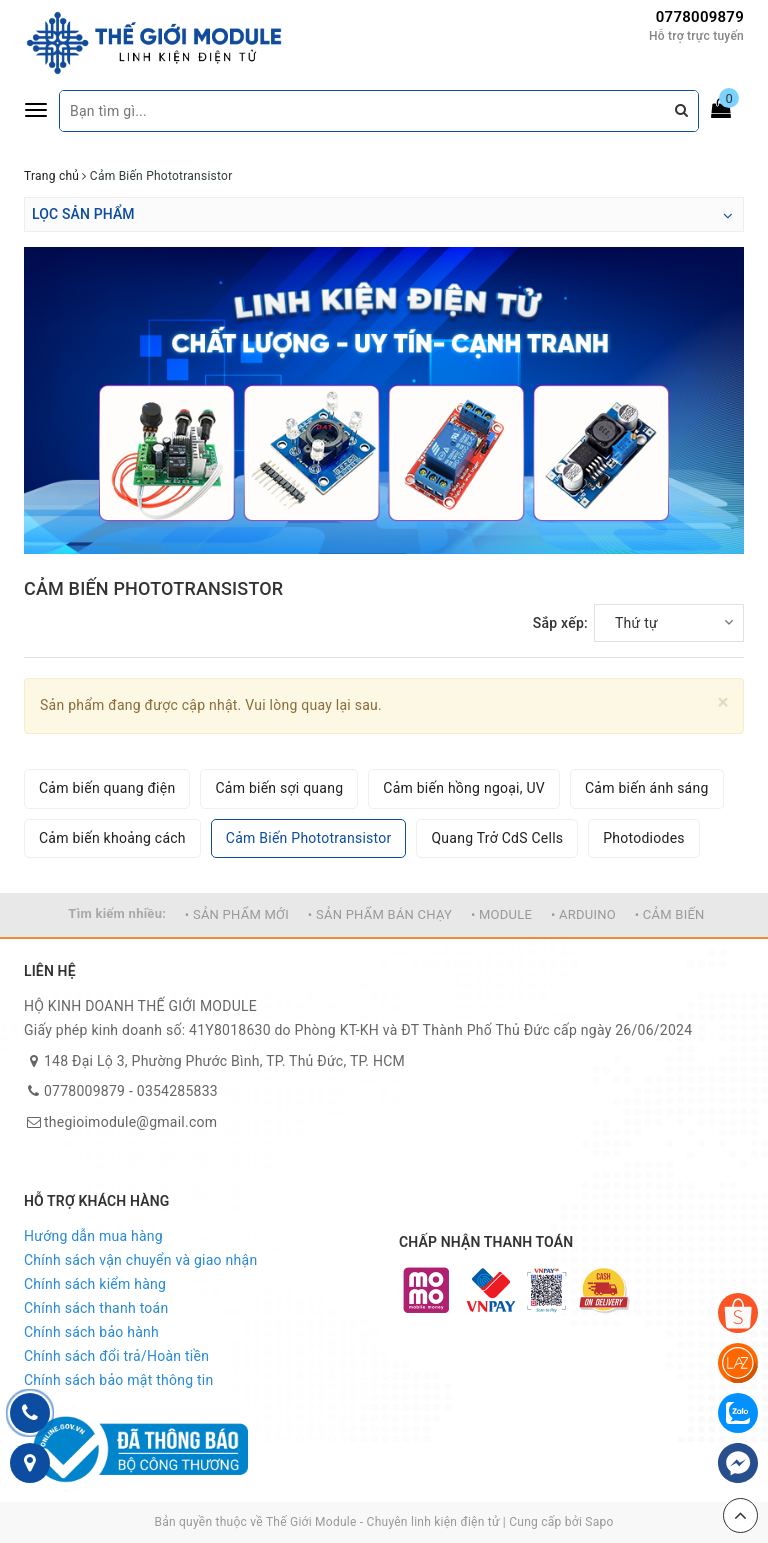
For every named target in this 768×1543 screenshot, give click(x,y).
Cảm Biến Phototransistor (309, 838)
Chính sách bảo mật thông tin (119, 1380)
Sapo (599, 1522)
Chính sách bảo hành (91, 1332)
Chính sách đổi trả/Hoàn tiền (116, 1356)
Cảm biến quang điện (107, 788)
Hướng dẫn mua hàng (93, 1236)
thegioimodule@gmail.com (130, 1122)
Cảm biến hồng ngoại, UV (464, 788)
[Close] (723, 702)
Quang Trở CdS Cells (497, 838)
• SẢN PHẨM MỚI (237, 914)
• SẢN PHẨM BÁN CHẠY (380, 914)
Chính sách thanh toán (96, 1308)
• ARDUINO (583, 914)
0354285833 (177, 1091)
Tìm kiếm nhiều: (117, 913)
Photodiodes (644, 838)
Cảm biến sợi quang (279, 788)
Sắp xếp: (560, 623)
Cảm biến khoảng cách (112, 838)
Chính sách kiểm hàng (95, 1284)
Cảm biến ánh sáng (647, 788)
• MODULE (501, 914)
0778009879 (700, 17)
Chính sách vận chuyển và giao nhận (140, 1260)
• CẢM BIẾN (670, 914)
